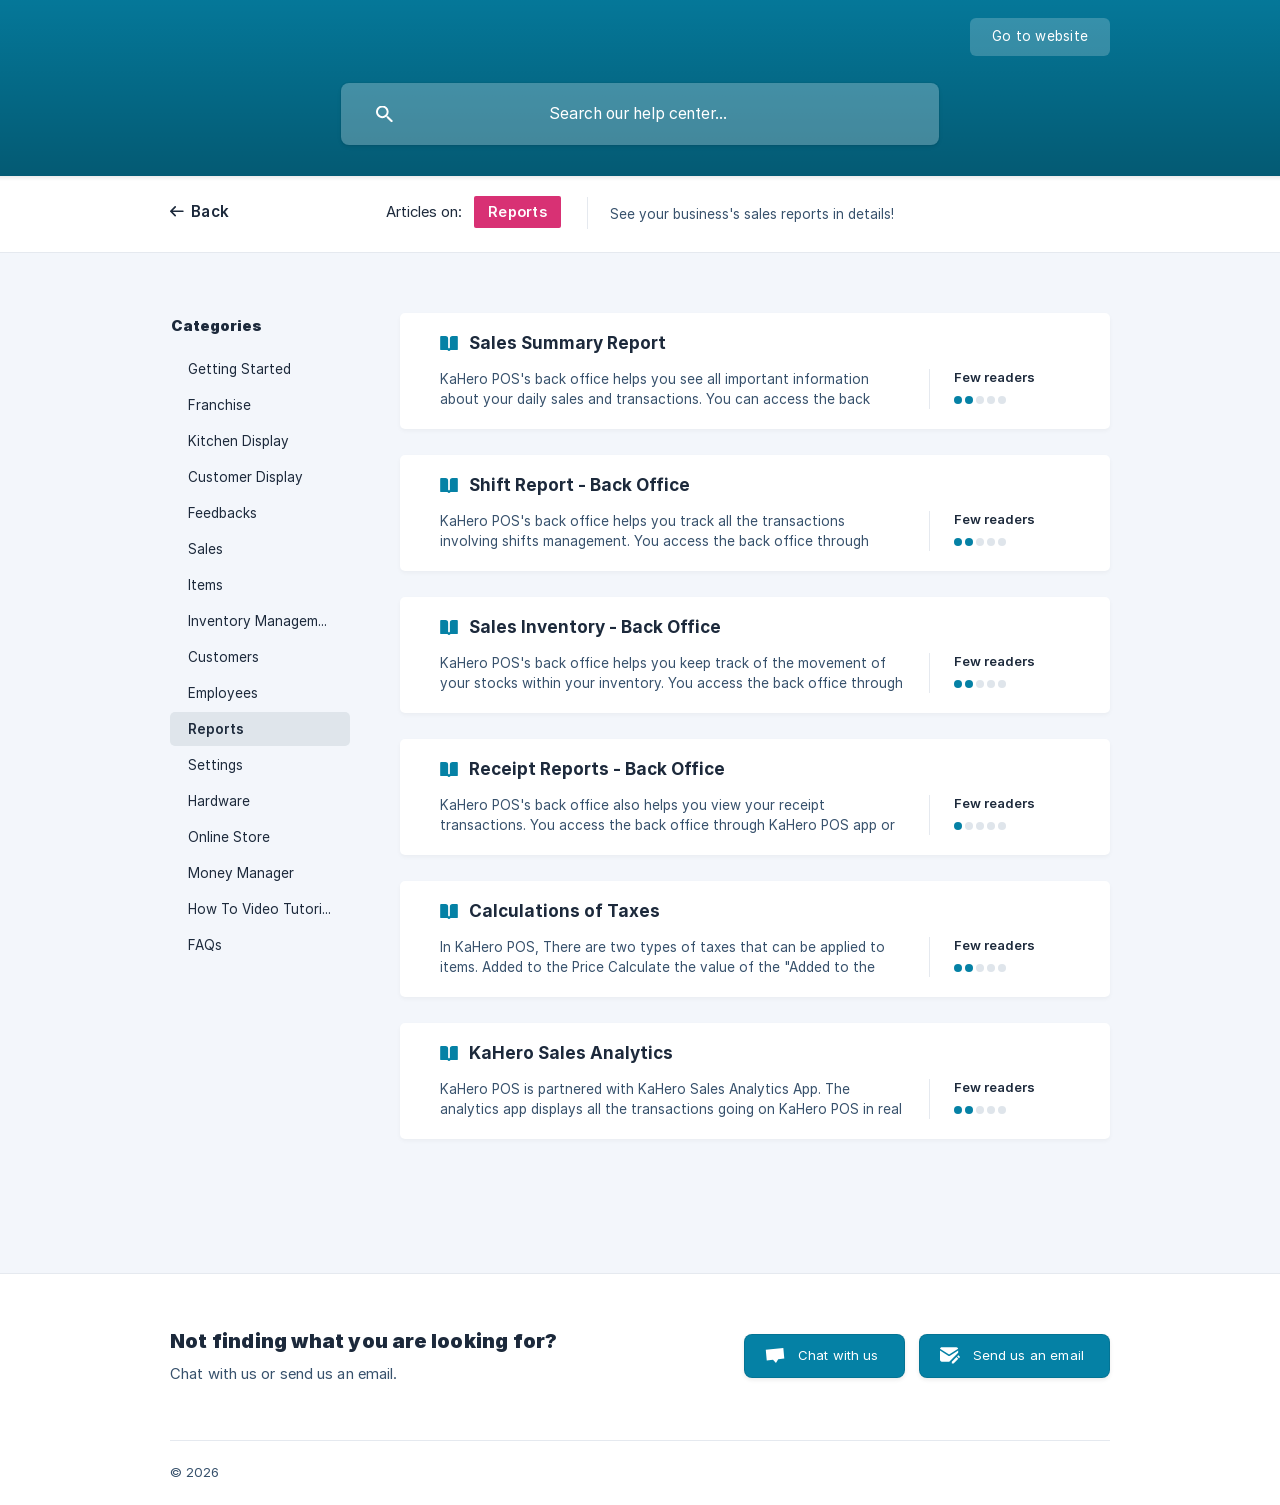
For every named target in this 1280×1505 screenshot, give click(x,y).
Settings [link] (215, 765)
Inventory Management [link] (264, 621)
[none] (1040, 37)
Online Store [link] (229, 837)
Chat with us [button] (838, 1355)
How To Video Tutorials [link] (264, 909)
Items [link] (205, 585)
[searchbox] (640, 114)
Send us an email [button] (1028, 1355)
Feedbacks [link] (222, 513)
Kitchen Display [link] (238, 441)
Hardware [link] (219, 801)
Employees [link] (223, 693)
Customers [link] (223, 657)
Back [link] (210, 211)
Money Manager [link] (241, 873)
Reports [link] (216, 729)
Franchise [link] (219, 405)
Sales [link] (205, 549)
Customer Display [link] (245, 477)
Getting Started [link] (239, 369)
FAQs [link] (205, 945)
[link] (755, 371)
